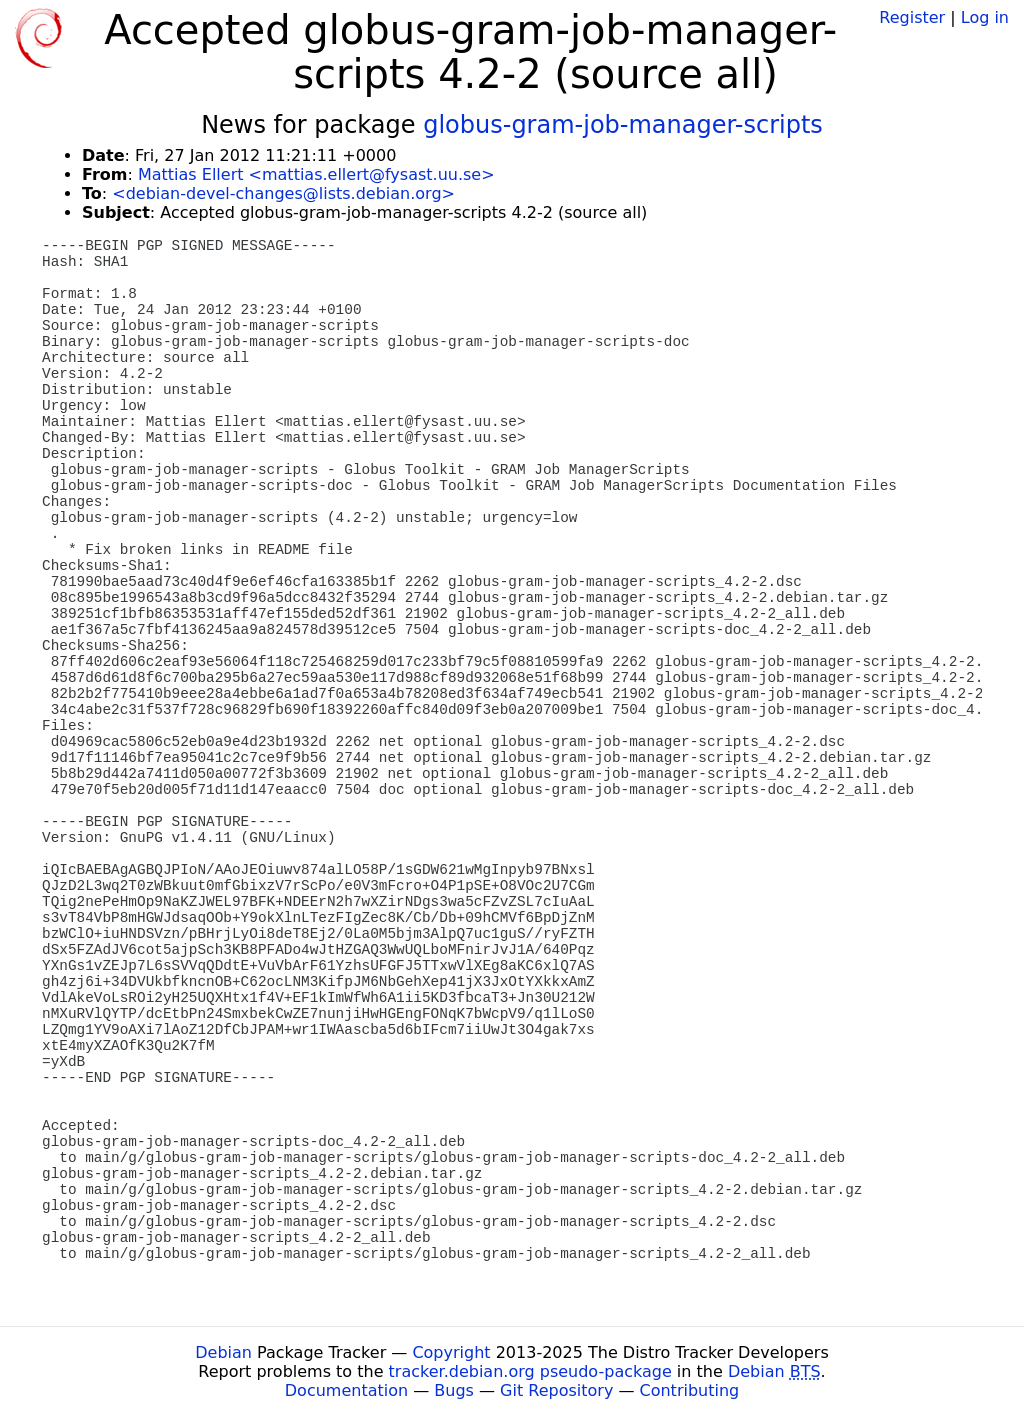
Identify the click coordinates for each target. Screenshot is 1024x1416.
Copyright (451, 1352)
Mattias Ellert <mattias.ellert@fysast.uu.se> (316, 174)
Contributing (690, 1390)
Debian (223, 1352)
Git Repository (556, 1390)
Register (912, 17)
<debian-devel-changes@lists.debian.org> (283, 193)
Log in (985, 17)
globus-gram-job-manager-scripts (623, 125)
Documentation (346, 1390)
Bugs (454, 1390)
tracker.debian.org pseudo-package (530, 1371)
